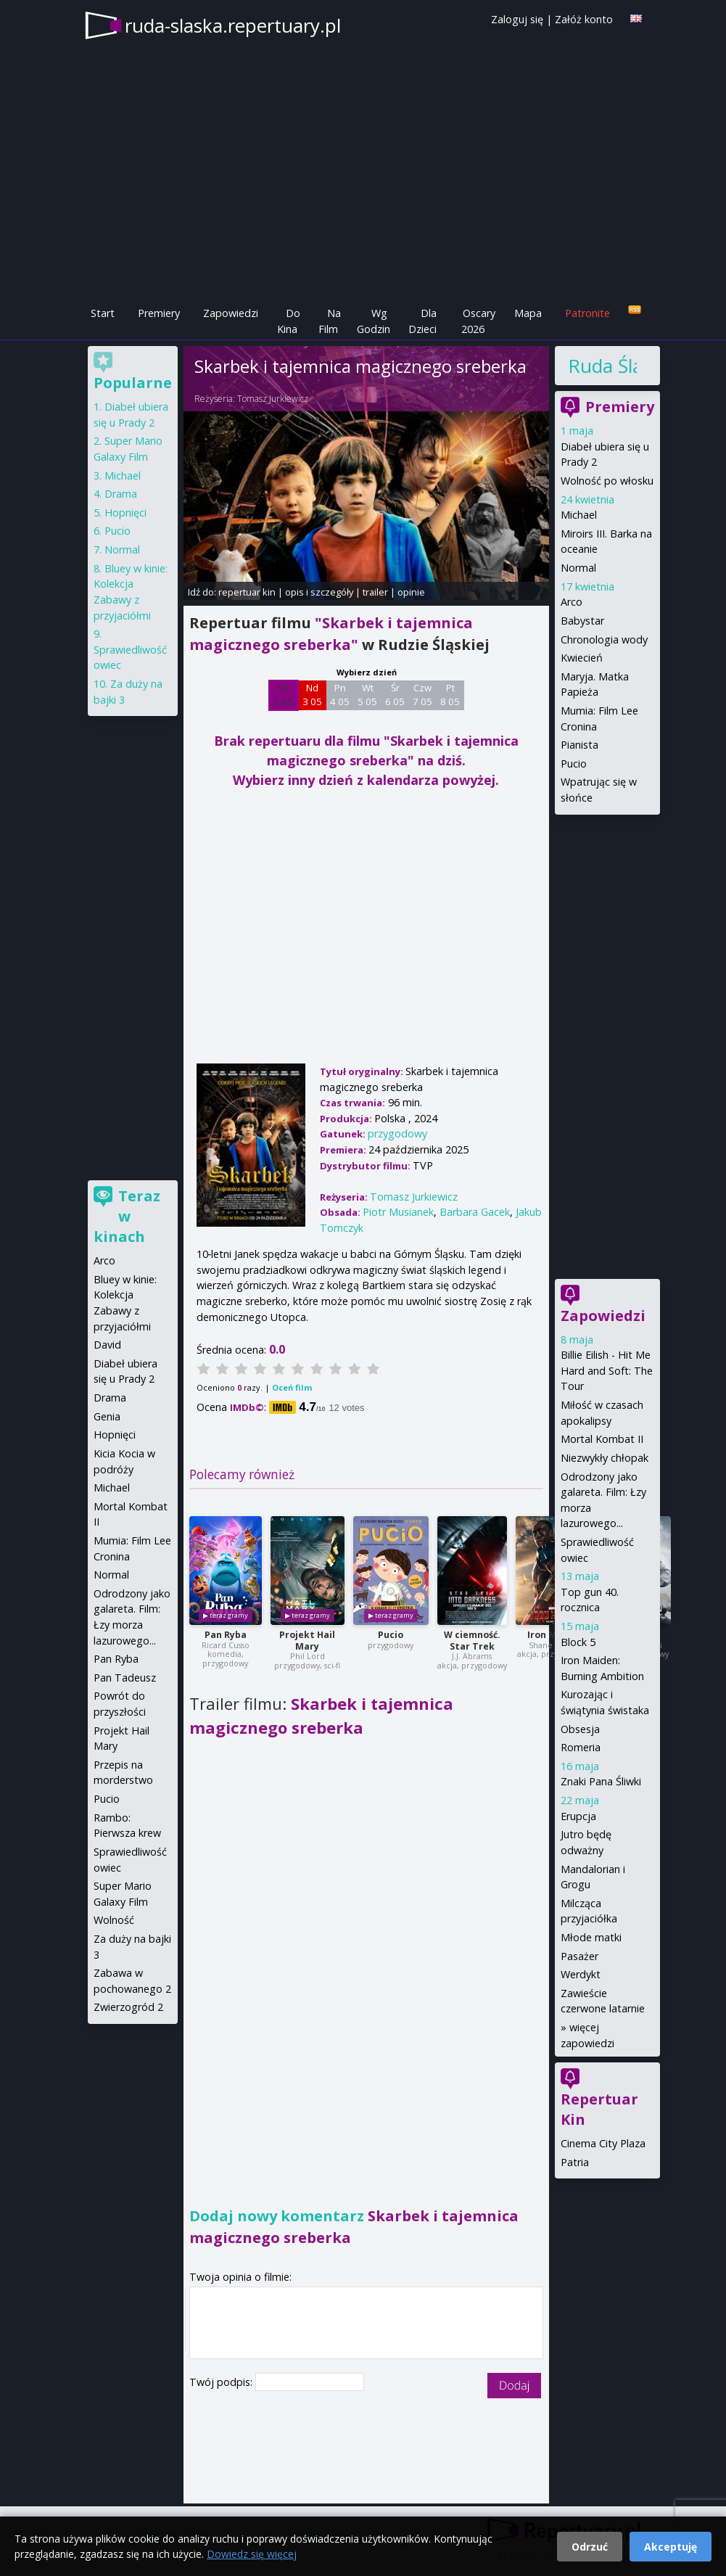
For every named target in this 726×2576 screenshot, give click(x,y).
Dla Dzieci (422, 321)
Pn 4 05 (340, 695)
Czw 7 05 (422, 695)
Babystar (582, 620)
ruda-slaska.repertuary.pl (233, 25)
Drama (120, 494)
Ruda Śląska (603, 366)
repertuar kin (247, 591)
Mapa (528, 313)
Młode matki (591, 1937)
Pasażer (579, 1956)
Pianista (579, 745)
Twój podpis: (222, 2382)
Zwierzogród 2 (128, 2007)
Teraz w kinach (127, 1216)
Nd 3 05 (312, 695)
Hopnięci (125, 512)
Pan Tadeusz (125, 1677)
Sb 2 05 (283, 695)
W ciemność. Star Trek (472, 1641)
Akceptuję (670, 2547)
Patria (575, 2162)
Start (103, 313)
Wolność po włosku (607, 480)
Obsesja (580, 1729)
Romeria (581, 1747)
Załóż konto (584, 19)
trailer (375, 591)
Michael (579, 515)
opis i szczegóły (319, 591)
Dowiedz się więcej (252, 2554)
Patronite (587, 313)
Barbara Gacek (475, 1212)
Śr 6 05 (395, 695)
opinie (411, 591)
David (107, 1344)
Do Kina (288, 321)
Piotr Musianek (398, 1212)
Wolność (114, 1920)
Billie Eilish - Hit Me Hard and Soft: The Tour (607, 1370)
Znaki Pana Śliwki (601, 1781)
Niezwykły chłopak (604, 1458)
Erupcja (578, 1816)
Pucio (390, 1635)
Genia (107, 1416)
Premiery (159, 313)
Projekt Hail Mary (307, 1641)
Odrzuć (590, 2547)
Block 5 (578, 1642)
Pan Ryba (226, 1635)
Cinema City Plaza (603, 2143)
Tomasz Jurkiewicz (272, 398)
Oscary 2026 (478, 321)
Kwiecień (582, 657)
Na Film (329, 321)
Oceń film (292, 1387)
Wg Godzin (373, 321)
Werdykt (581, 1974)
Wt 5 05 (367, 695)
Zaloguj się (517, 19)
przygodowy (397, 1133)
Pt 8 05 (450, 695)
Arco (571, 602)
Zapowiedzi (230, 313)
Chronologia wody (604, 639)
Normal (578, 568)
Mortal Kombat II (602, 1439)
